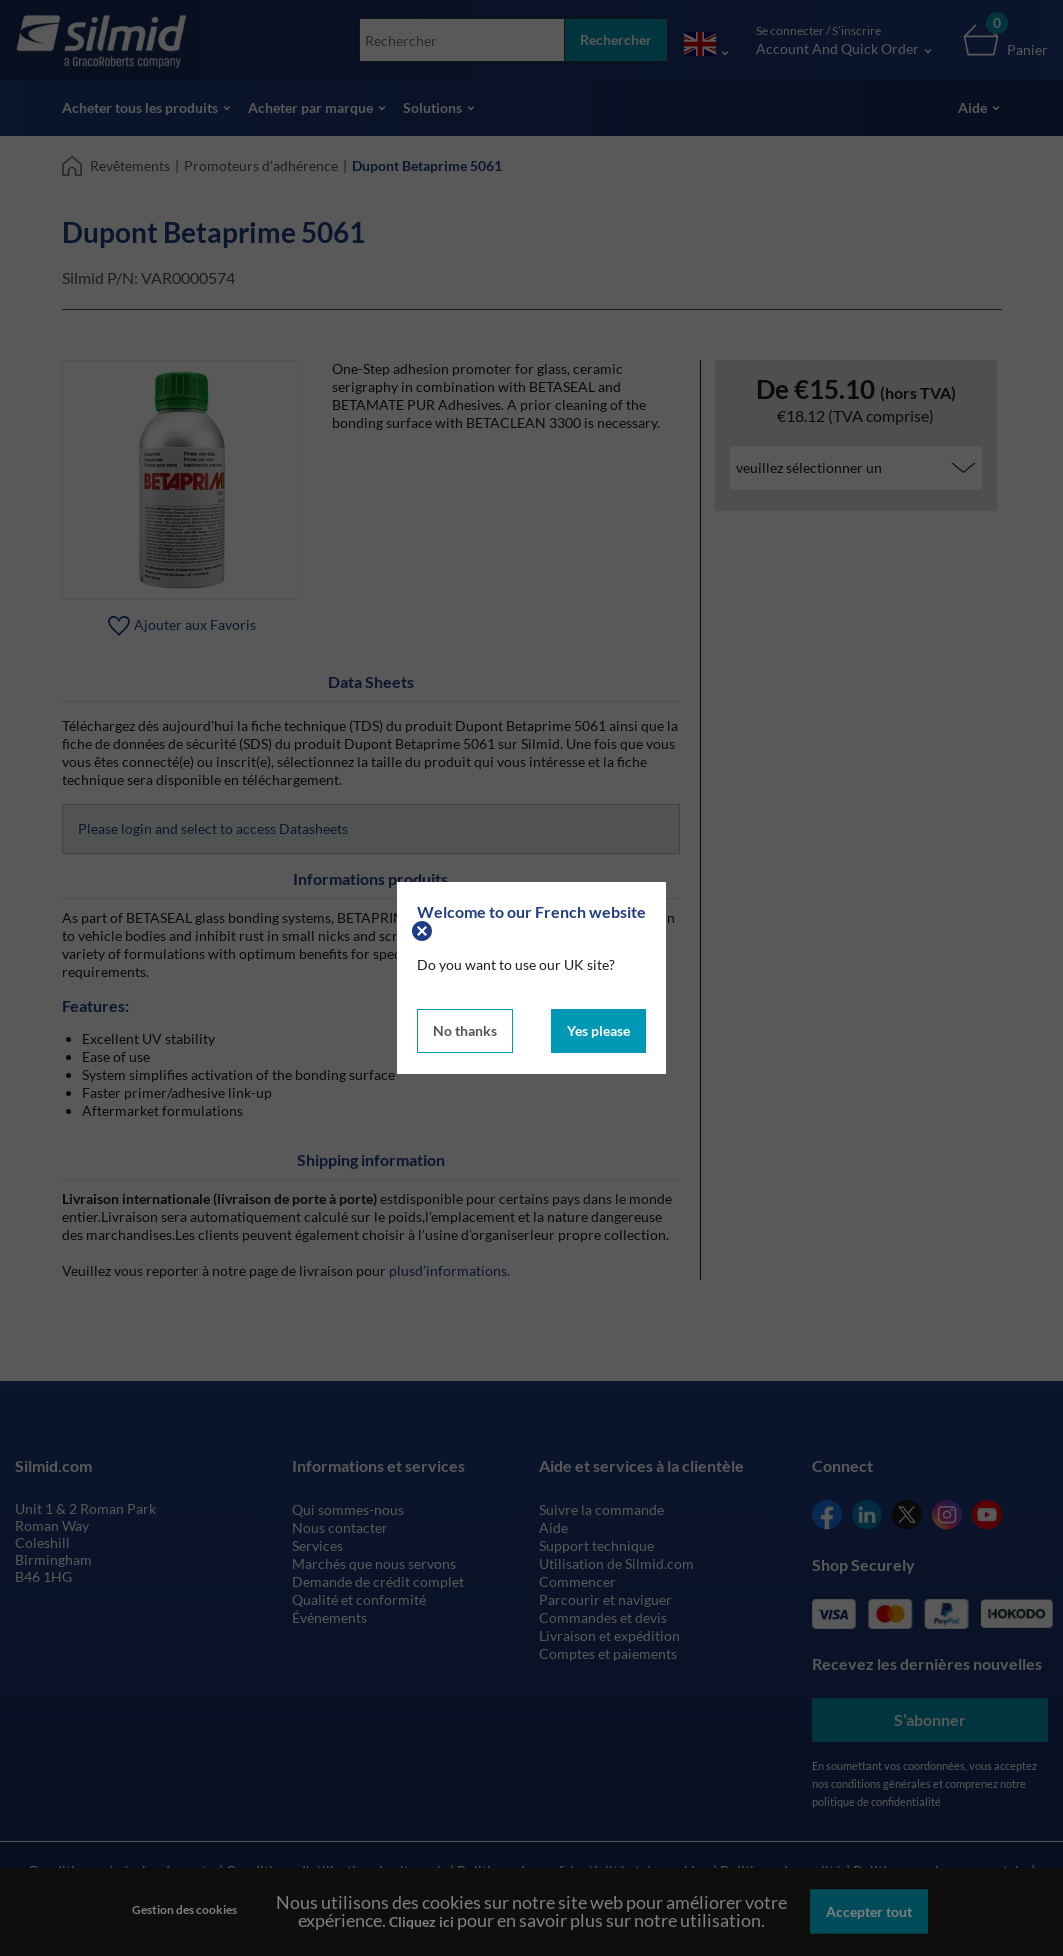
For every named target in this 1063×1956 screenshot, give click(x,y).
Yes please (598, 1030)
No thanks (465, 1030)
